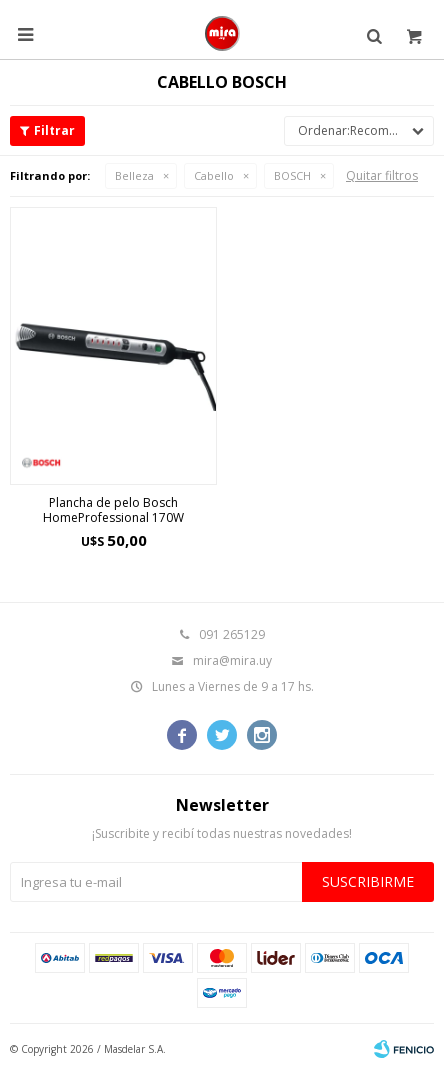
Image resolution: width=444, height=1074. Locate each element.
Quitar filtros (382, 175)
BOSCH (292, 175)
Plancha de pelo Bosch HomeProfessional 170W (113, 510)
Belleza (134, 175)
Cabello (214, 175)
